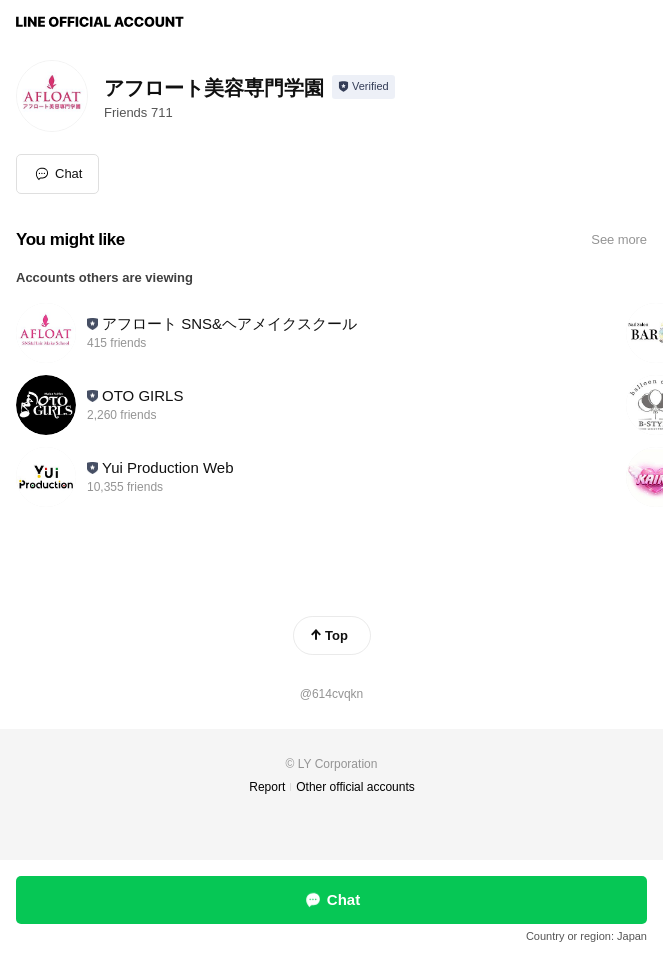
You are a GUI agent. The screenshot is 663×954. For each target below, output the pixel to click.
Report (267, 787)
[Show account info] (363, 87)
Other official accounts (355, 787)
